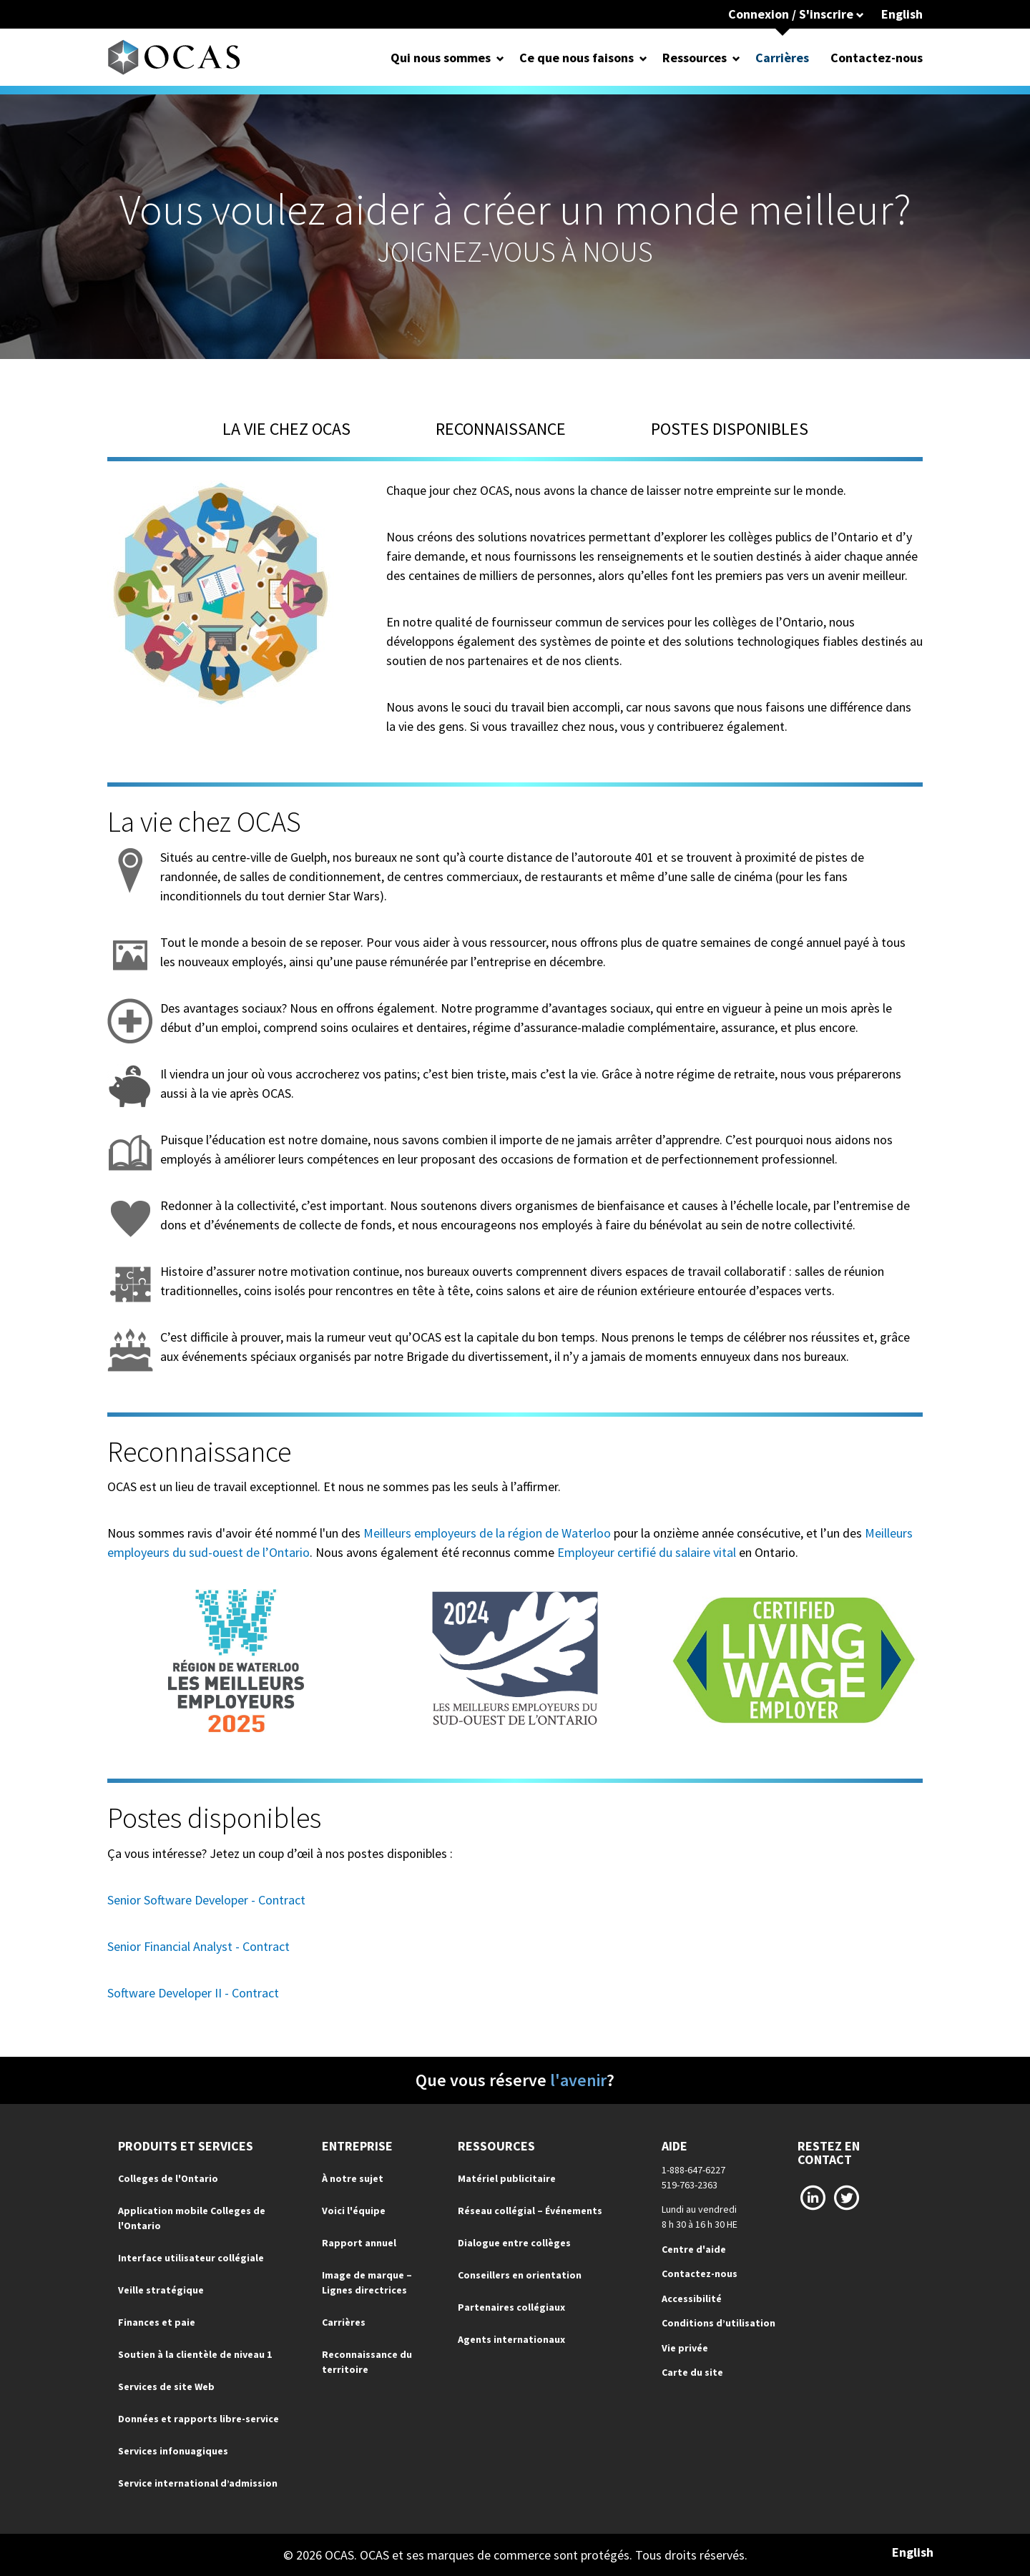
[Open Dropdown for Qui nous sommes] (500, 57)
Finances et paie (156, 2322)
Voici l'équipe (354, 2210)
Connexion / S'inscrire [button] (796, 14)
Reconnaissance (501, 429)
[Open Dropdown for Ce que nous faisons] (643, 57)
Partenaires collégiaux (511, 2307)
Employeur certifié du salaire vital (646, 1552)
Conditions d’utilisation (718, 2322)
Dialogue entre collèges (514, 2242)
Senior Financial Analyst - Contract (198, 1946)
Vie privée (685, 2347)
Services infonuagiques (173, 2450)
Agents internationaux (511, 2339)
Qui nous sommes (441, 57)
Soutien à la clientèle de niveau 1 (195, 2354)
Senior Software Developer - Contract (206, 1900)
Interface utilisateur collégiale (191, 2257)
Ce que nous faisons (576, 57)
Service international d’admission (198, 2483)
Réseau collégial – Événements (530, 2210)
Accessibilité (692, 2298)
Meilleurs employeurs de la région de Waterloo (487, 1533)
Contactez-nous (876, 57)
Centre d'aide (694, 2249)
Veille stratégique (161, 2290)
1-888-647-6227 (693, 2169)
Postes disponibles (729, 429)
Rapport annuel (359, 2242)
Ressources (694, 57)
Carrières (782, 57)
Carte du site (692, 2372)
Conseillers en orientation (520, 2274)
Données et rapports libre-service (198, 2418)
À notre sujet (352, 2178)
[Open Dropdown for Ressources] (736, 57)
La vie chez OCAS (286, 429)
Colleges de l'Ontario (168, 2178)
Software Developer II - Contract (193, 1993)
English (902, 14)
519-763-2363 (689, 2184)
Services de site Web (166, 2386)
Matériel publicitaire (507, 2178)
